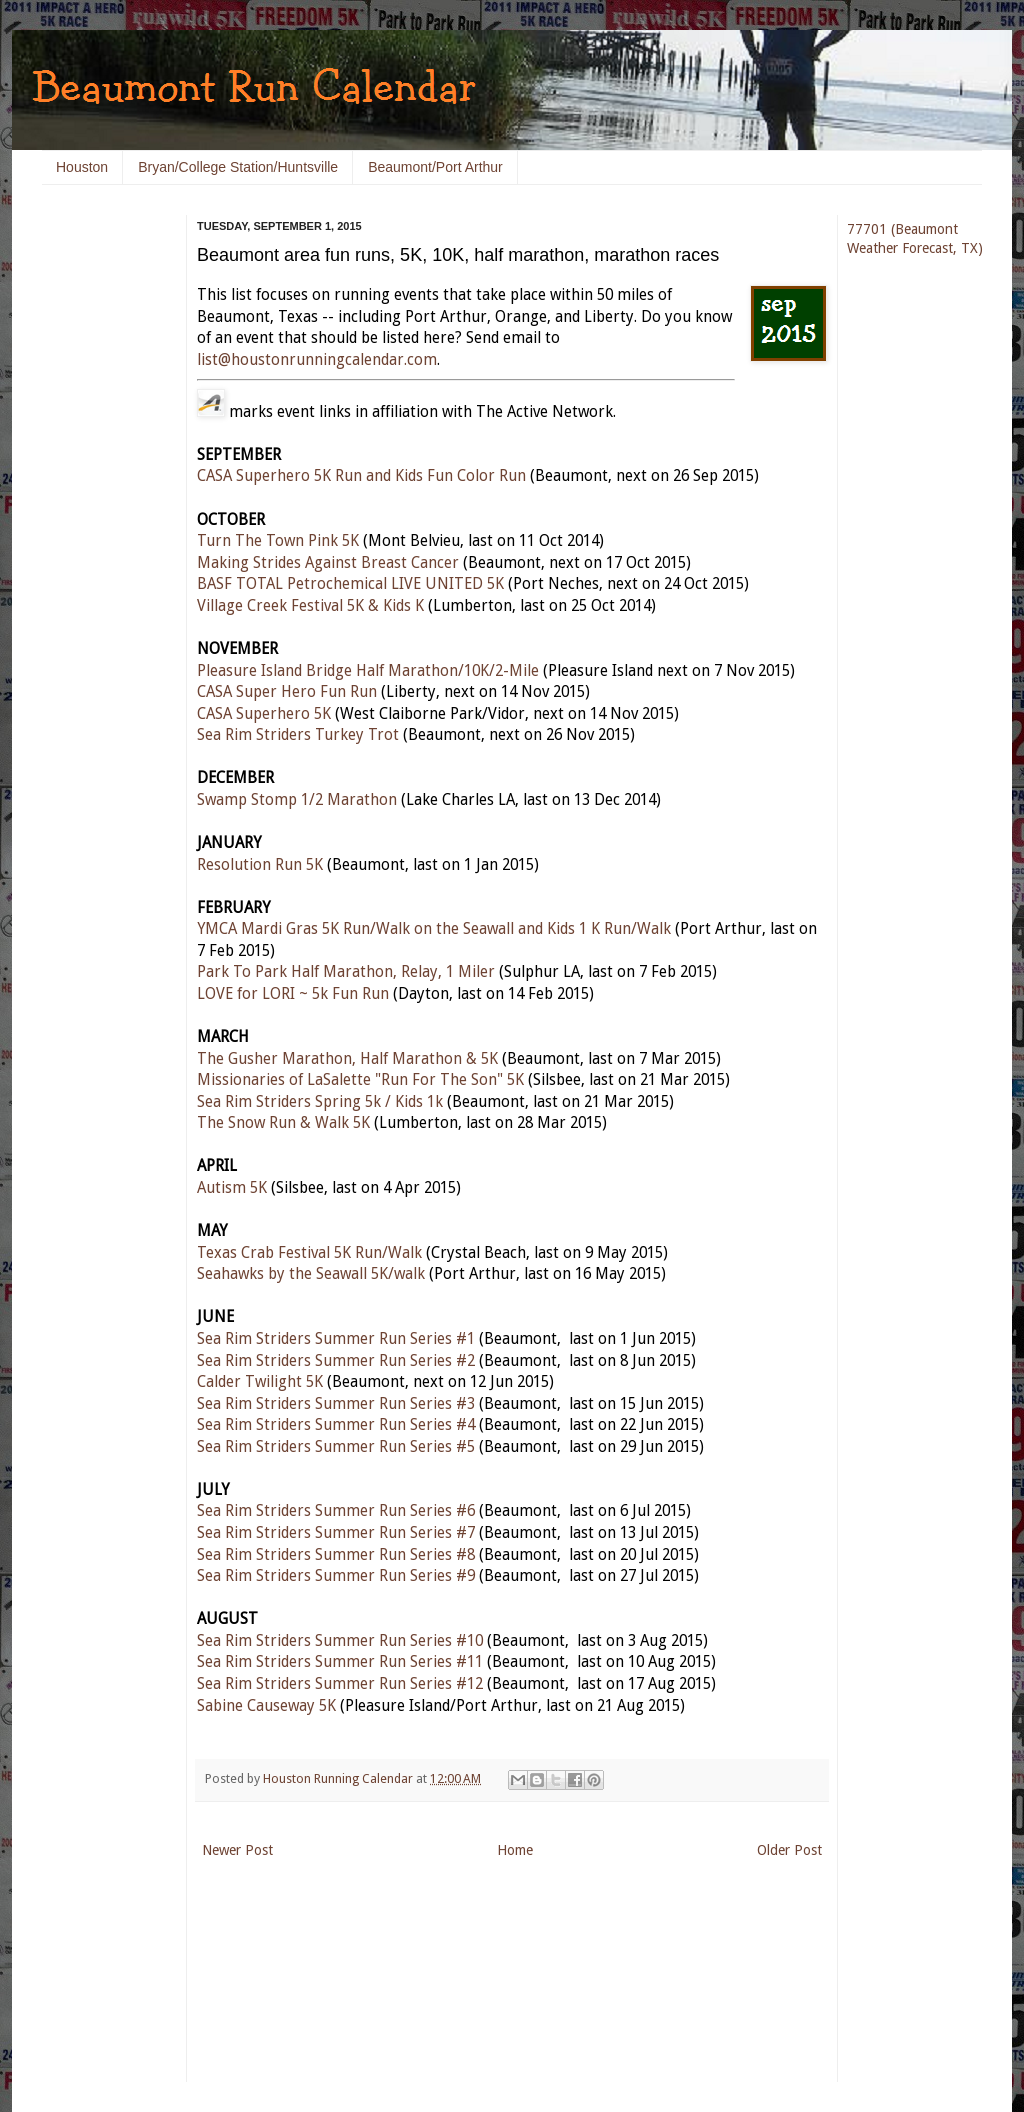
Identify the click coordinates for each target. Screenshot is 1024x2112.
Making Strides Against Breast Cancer (328, 563)
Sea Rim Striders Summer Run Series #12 (340, 1684)
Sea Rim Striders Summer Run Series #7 (336, 1533)
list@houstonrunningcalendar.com (317, 360)
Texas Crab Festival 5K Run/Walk (309, 1253)
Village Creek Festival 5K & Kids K (310, 606)
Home (515, 1850)
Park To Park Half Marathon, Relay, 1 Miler (346, 972)
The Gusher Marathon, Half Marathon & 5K (347, 1059)
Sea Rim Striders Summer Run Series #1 (336, 1339)
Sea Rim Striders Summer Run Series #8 (336, 1555)
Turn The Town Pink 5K (278, 541)
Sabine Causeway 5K (266, 1706)
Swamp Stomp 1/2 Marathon (297, 800)
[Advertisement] (102, 520)
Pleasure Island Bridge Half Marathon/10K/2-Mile (368, 671)
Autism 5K (232, 1188)
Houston (82, 167)
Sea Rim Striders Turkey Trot (298, 735)
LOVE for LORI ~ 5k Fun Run (293, 994)
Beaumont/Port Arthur (435, 167)
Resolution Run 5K (260, 865)
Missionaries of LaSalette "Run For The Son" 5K (360, 1080)
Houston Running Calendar (339, 1778)
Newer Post (237, 1850)
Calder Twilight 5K (260, 1382)
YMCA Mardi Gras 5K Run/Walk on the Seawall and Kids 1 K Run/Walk (434, 929)
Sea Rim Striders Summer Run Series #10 (340, 1641)
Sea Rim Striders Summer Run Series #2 (336, 1361)
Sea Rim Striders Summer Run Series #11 (340, 1662)
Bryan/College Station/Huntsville (238, 167)
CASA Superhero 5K (264, 714)
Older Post (789, 1850)
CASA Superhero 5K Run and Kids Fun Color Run (361, 476)
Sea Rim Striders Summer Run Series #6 (336, 1511)
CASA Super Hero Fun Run (287, 692)
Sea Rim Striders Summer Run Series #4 (336, 1425)
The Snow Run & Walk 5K (283, 1123)
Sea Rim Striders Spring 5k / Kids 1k (320, 1102)
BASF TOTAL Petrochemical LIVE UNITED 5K (350, 584)
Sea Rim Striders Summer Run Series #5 (336, 1447)
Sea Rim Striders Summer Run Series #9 (336, 1576)
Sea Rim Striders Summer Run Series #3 (336, 1404)
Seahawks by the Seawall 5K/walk (311, 1274)
